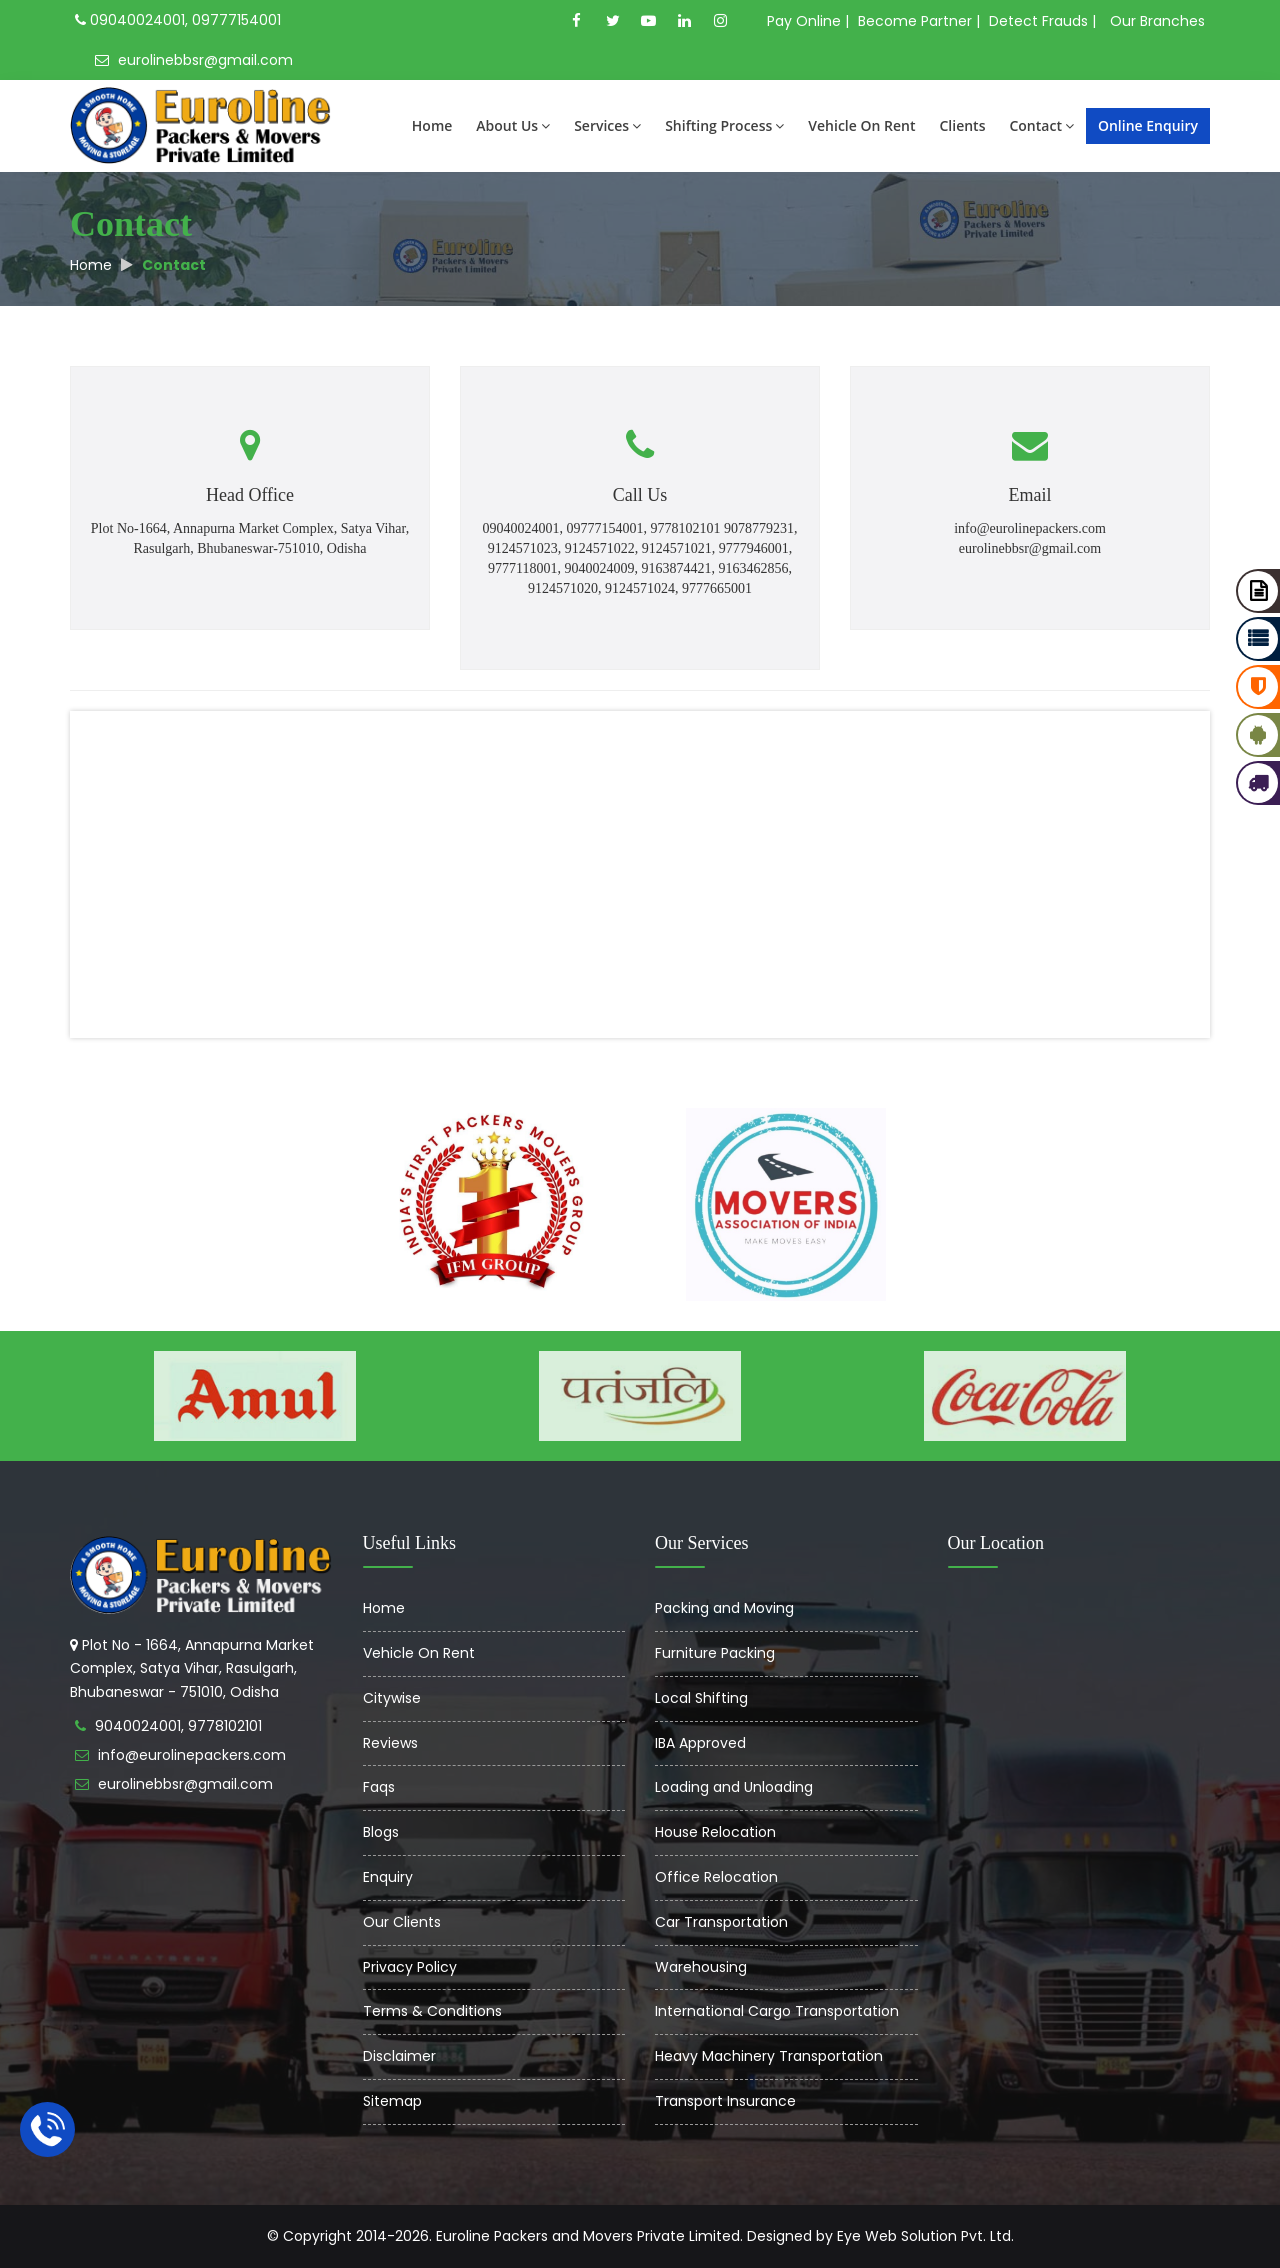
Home (432, 125)
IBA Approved (700, 1743)
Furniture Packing (715, 1653)
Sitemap (392, 2101)
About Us (513, 125)
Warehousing (701, 1967)
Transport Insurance (725, 2101)
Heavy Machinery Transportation (769, 2056)
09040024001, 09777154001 (178, 20)
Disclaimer (399, 2056)
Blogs (381, 1832)
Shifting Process (724, 125)
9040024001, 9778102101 (178, 1726)
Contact (1041, 125)
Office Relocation (716, 1877)
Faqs (379, 1787)
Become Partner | (919, 21)
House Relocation (715, 1832)
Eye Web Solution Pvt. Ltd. (925, 2236)
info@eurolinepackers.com (192, 1755)
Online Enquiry (1148, 125)
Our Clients (402, 1922)
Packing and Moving (724, 1608)
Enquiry (388, 1877)
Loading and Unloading (734, 1787)
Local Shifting (701, 1698)
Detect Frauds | (1042, 21)
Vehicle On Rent (861, 125)
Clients (962, 125)
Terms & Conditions (432, 2011)
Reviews (390, 1743)
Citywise (392, 1698)
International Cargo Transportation (777, 2011)
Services (607, 125)
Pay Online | (808, 21)
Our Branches (1157, 21)
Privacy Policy (410, 1967)
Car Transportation (721, 1922)
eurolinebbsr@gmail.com (194, 60)
